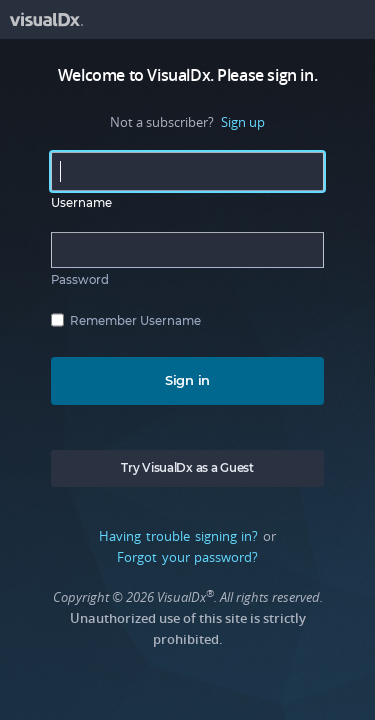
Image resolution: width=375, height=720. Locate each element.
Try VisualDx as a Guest (187, 468)
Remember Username (135, 321)
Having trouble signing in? (178, 536)
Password (80, 280)
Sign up (243, 122)
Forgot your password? (187, 557)
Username (81, 203)
